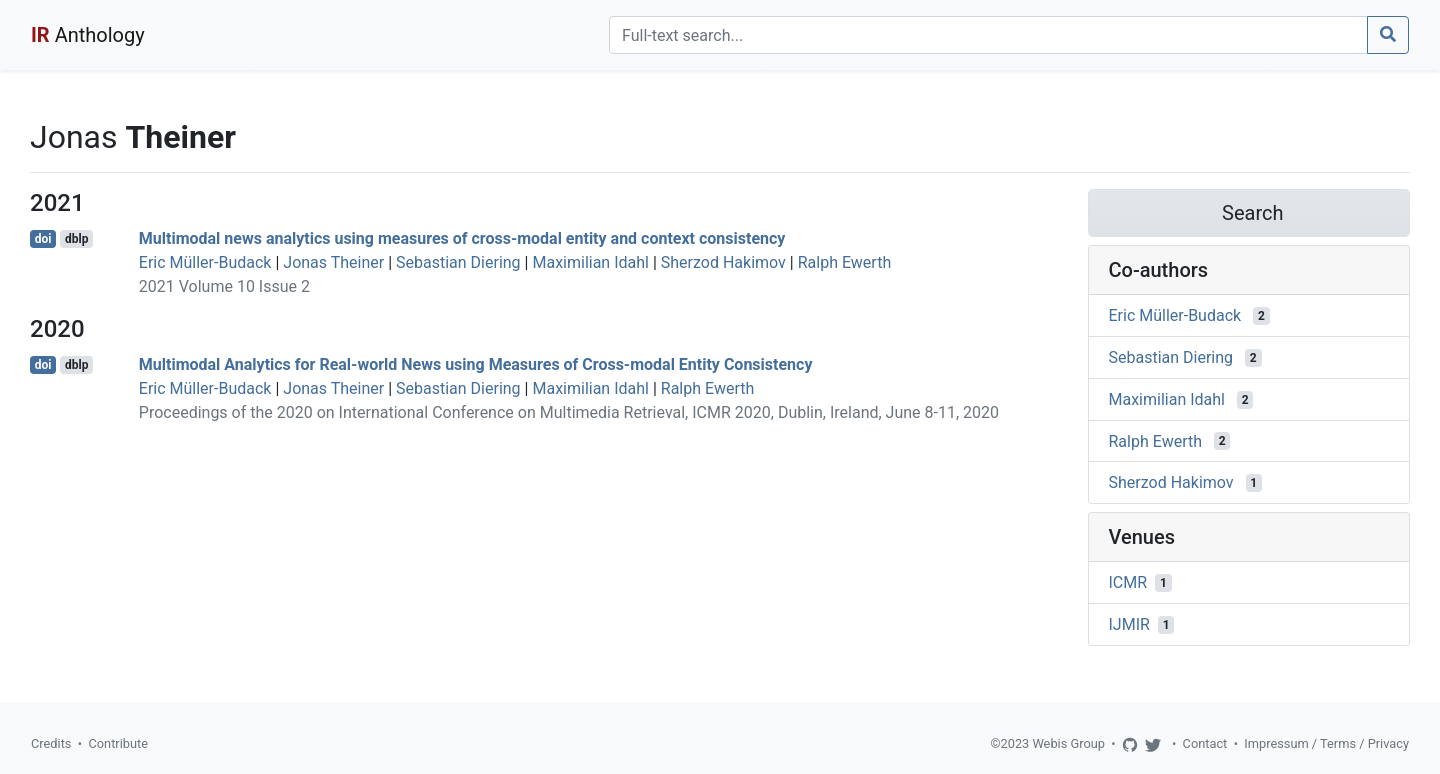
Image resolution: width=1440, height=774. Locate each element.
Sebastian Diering (458, 262)
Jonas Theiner (333, 262)
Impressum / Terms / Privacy (1326, 743)
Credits (51, 743)
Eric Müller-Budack (205, 262)
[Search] (988, 35)
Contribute (118, 743)
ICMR (1128, 582)
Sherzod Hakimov (723, 262)
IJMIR (1129, 624)
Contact (1205, 743)
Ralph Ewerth (845, 262)
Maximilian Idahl (590, 262)
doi (43, 239)
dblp (76, 239)
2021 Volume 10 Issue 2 (224, 286)
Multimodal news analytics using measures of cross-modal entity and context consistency (462, 238)
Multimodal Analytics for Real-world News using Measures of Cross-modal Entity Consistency (476, 364)
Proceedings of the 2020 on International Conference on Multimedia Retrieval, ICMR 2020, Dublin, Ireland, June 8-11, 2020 (569, 412)
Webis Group (1068, 743)
